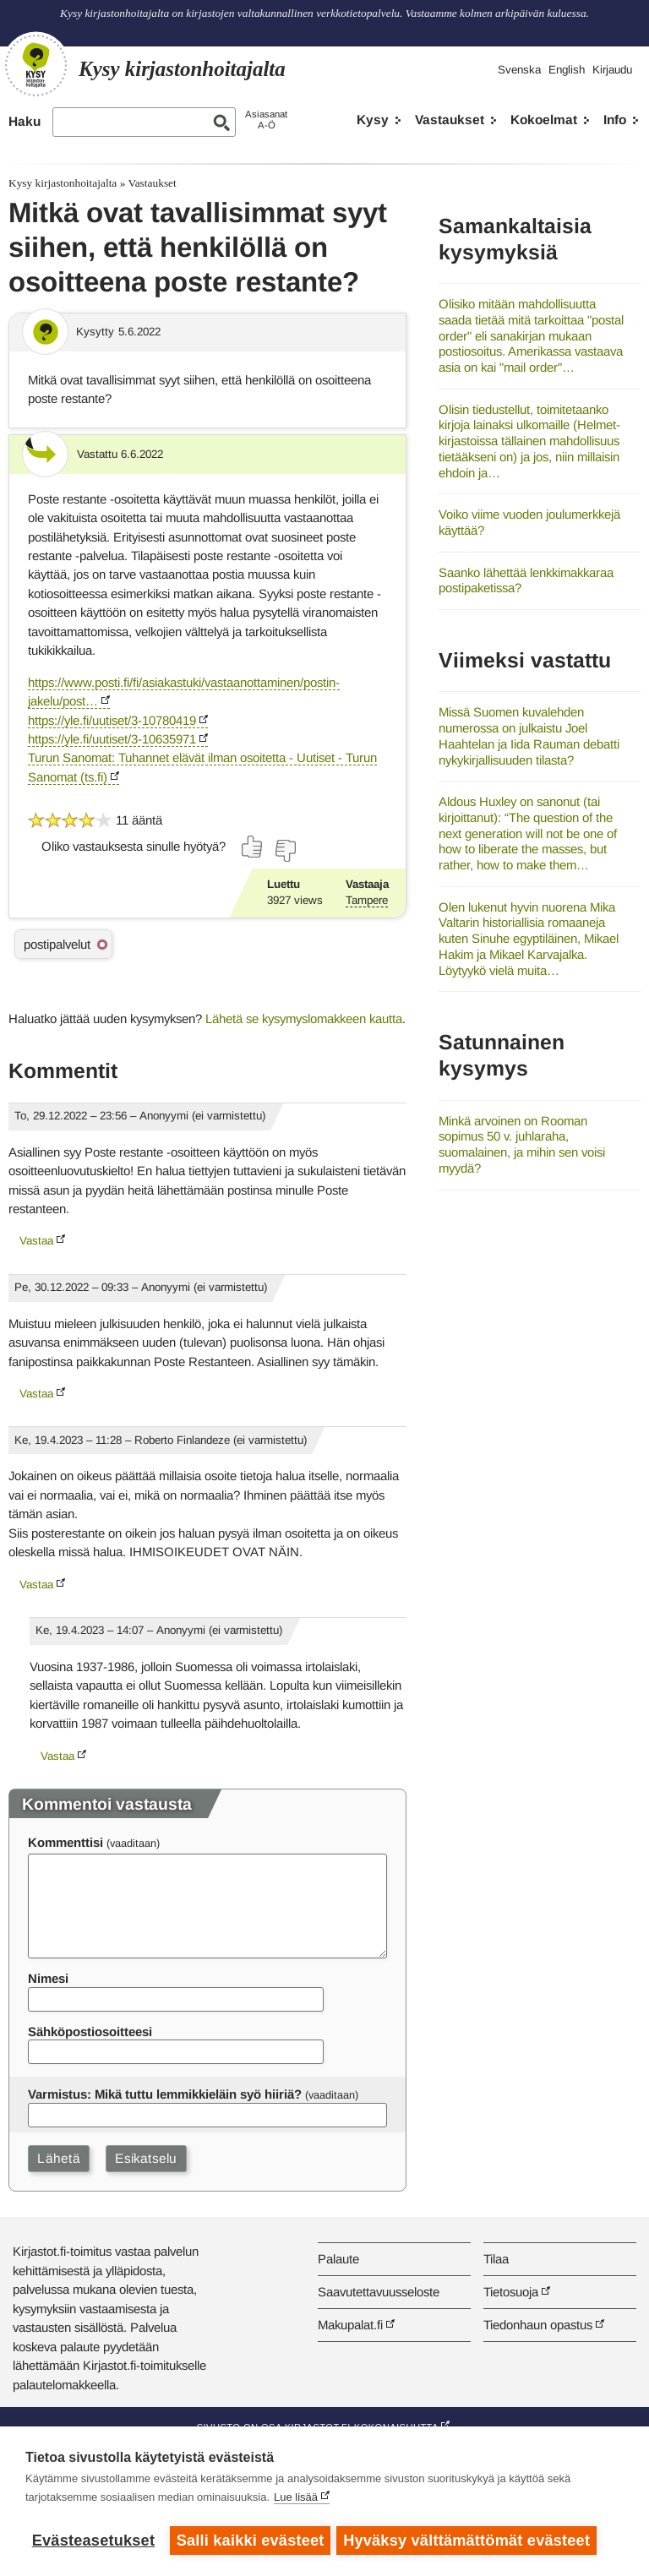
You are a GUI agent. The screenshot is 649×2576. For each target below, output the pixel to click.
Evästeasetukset (93, 2540)
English (566, 69)
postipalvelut (57, 944)
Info (614, 119)
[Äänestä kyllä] (253, 847)
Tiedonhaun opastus (537, 2324)
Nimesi (48, 1978)
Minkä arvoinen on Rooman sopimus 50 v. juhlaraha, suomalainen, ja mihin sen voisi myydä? (522, 1144)
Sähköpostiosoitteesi (90, 2031)
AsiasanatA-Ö (266, 119)
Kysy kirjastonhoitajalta (62, 183)
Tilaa (496, 2259)
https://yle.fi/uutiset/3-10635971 (112, 739)
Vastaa (36, 1240)
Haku (24, 121)
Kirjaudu (612, 69)
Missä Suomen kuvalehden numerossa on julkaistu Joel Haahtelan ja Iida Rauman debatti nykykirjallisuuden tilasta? (529, 735)
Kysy (373, 119)
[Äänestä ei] (285, 851)
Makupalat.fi (350, 2324)
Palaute (338, 2259)
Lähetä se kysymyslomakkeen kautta (303, 1018)
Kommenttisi (65, 1842)
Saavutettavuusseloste (378, 2292)
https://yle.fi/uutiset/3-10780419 (112, 720)
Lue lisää (296, 2499)
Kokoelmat (543, 119)
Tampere (367, 900)
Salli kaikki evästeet (250, 2540)
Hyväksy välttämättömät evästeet (469, 2540)
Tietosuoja (510, 2292)
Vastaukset (449, 119)
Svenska (519, 69)
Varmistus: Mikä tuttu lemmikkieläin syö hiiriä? (165, 2094)
